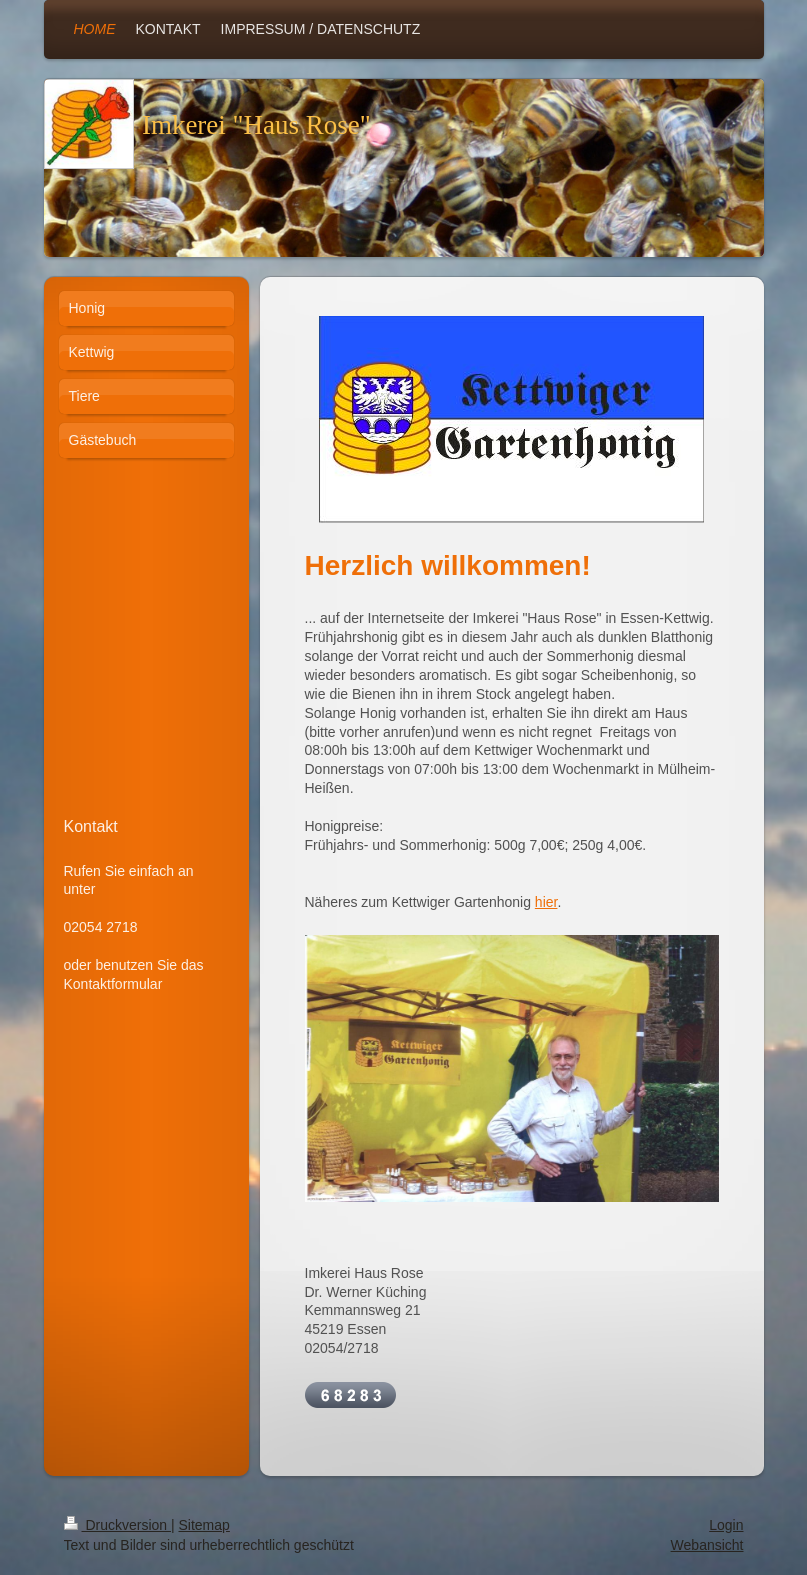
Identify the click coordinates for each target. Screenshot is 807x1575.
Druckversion (117, 1525)
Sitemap (204, 1525)
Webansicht (707, 1545)
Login (726, 1525)
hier (546, 902)
